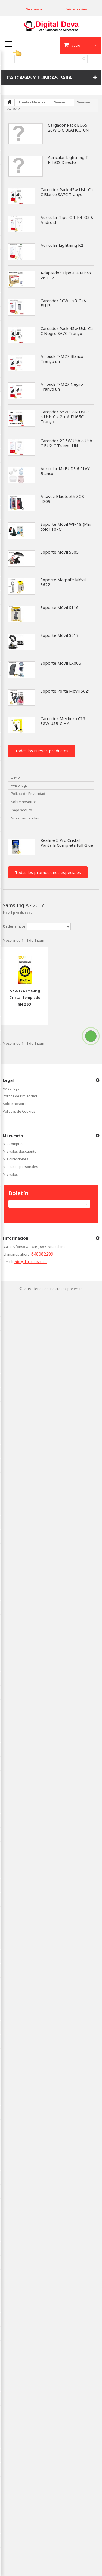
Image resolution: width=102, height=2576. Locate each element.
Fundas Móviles (32, 102)
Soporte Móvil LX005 (61, 663)
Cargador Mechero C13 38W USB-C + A (63, 721)
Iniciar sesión (76, 9)
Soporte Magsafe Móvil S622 (63, 582)
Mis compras (13, 1144)
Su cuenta (34, 9)
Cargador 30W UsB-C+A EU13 (63, 303)
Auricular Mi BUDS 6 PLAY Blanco (65, 471)
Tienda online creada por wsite (57, 1288)
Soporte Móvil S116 (60, 607)
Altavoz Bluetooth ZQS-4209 (63, 499)
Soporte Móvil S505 (60, 552)
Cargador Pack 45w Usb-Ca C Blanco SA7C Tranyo (67, 192)
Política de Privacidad (28, 793)
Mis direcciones (15, 1159)
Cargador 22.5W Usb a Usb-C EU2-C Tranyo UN (67, 443)
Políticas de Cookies (19, 1111)
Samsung (62, 102)
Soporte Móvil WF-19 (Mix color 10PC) (66, 526)
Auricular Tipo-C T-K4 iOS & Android (67, 220)
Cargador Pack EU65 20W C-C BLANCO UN (68, 127)
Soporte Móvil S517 (60, 635)
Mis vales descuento (19, 1151)
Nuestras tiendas (25, 818)
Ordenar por (14, 926)
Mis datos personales (20, 1166)
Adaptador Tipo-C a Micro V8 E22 (66, 275)
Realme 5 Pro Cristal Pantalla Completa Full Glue (67, 842)
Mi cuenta (13, 1135)
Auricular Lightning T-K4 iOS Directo (68, 159)
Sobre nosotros (24, 801)
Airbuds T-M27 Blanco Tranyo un (62, 358)
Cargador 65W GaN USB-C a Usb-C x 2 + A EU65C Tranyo (66, 416)
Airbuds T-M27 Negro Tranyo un (62, 386)
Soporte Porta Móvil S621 (65, 691)
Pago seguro (21, 809)
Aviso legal (20, 785)
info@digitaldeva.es (30, 1261)
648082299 (42, 1254)
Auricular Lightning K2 (62, 245)
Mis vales (10, 1174)
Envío (15, 777)
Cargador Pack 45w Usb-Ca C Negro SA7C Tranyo (67, 331)
